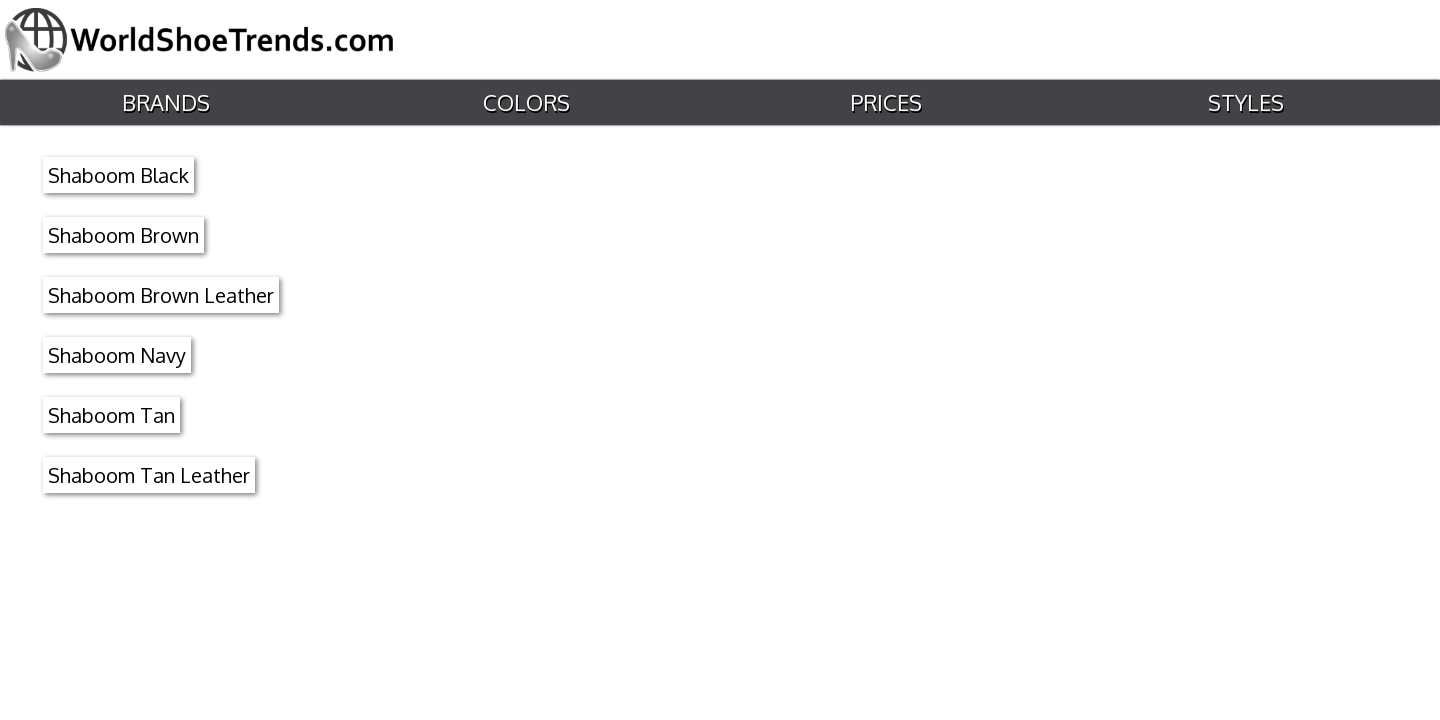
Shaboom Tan (111, 415)
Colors (524, 102)
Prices (885, 102)
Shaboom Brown (123, 235)
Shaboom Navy (117, 355)
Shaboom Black (118, 175)
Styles (1245, 102)
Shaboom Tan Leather (149, 475)
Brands (164, 102)
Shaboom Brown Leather (161, 295)
